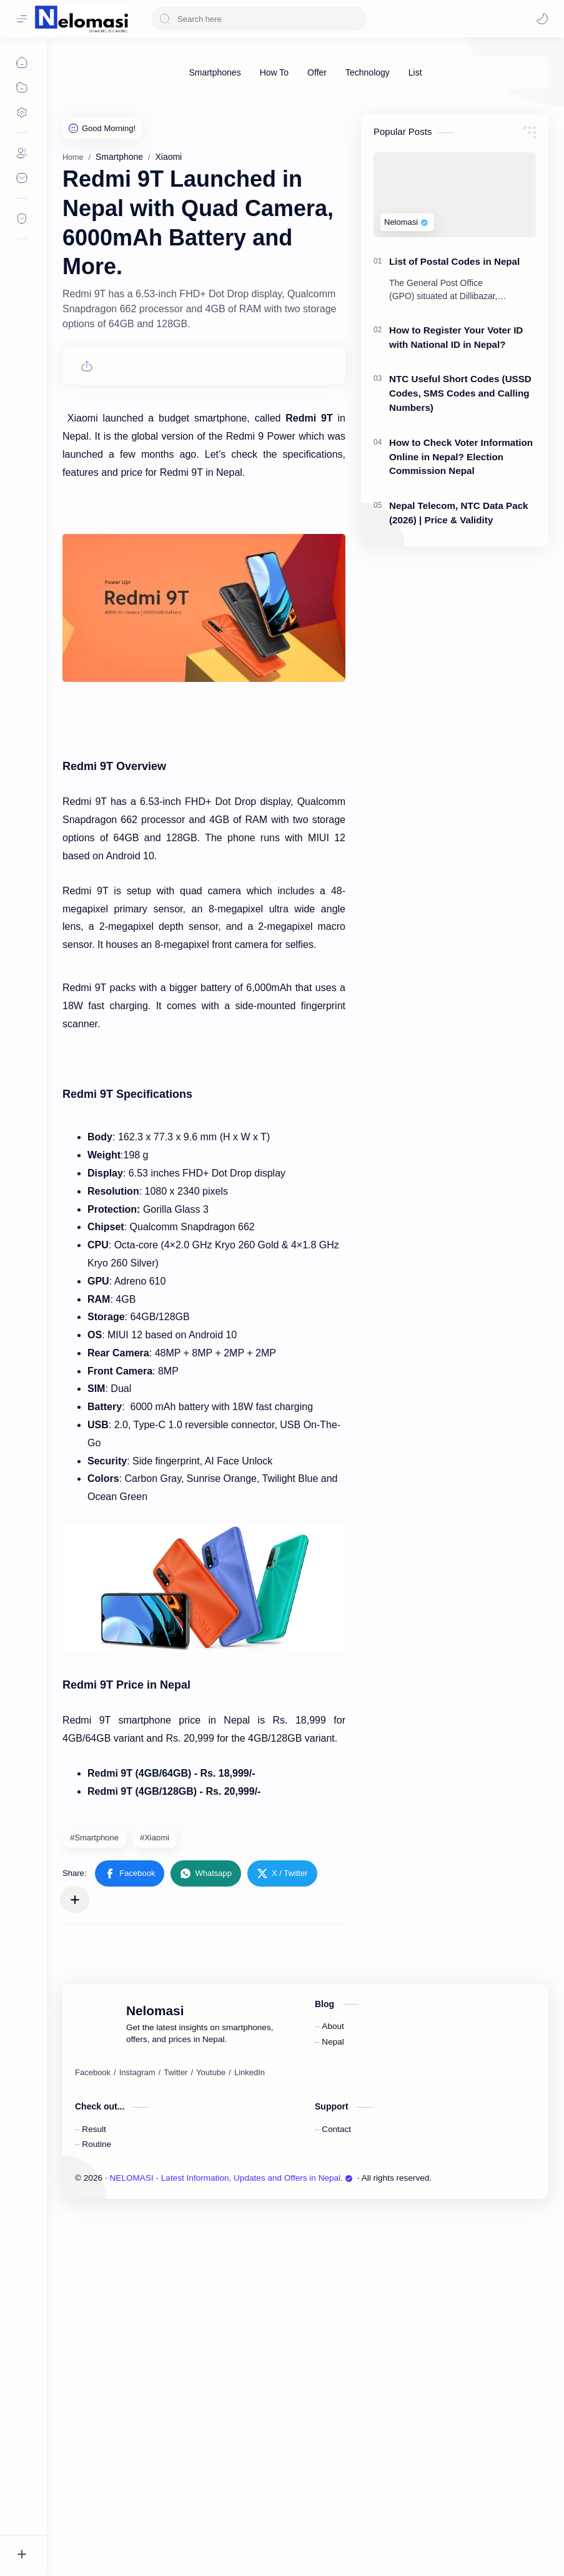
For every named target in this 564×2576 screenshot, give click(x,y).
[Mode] (542, 18)
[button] (129, 2238)
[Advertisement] (305, 188)
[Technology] (367, 72)
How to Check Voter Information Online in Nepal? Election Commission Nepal (461, 644)
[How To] (274, 72)
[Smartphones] (214, 72)
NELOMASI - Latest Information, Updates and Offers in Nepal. (231, 2542)
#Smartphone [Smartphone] (94, 2202)
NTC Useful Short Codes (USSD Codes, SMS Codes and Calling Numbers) (460, 580)
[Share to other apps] (75, 2264)
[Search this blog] (259, 19)
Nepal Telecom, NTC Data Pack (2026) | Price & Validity (458, 700)
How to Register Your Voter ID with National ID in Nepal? (456, 524)
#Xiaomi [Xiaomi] (154, 2202)
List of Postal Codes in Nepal (454, 448)
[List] (415, 72)
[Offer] (317, 72)
